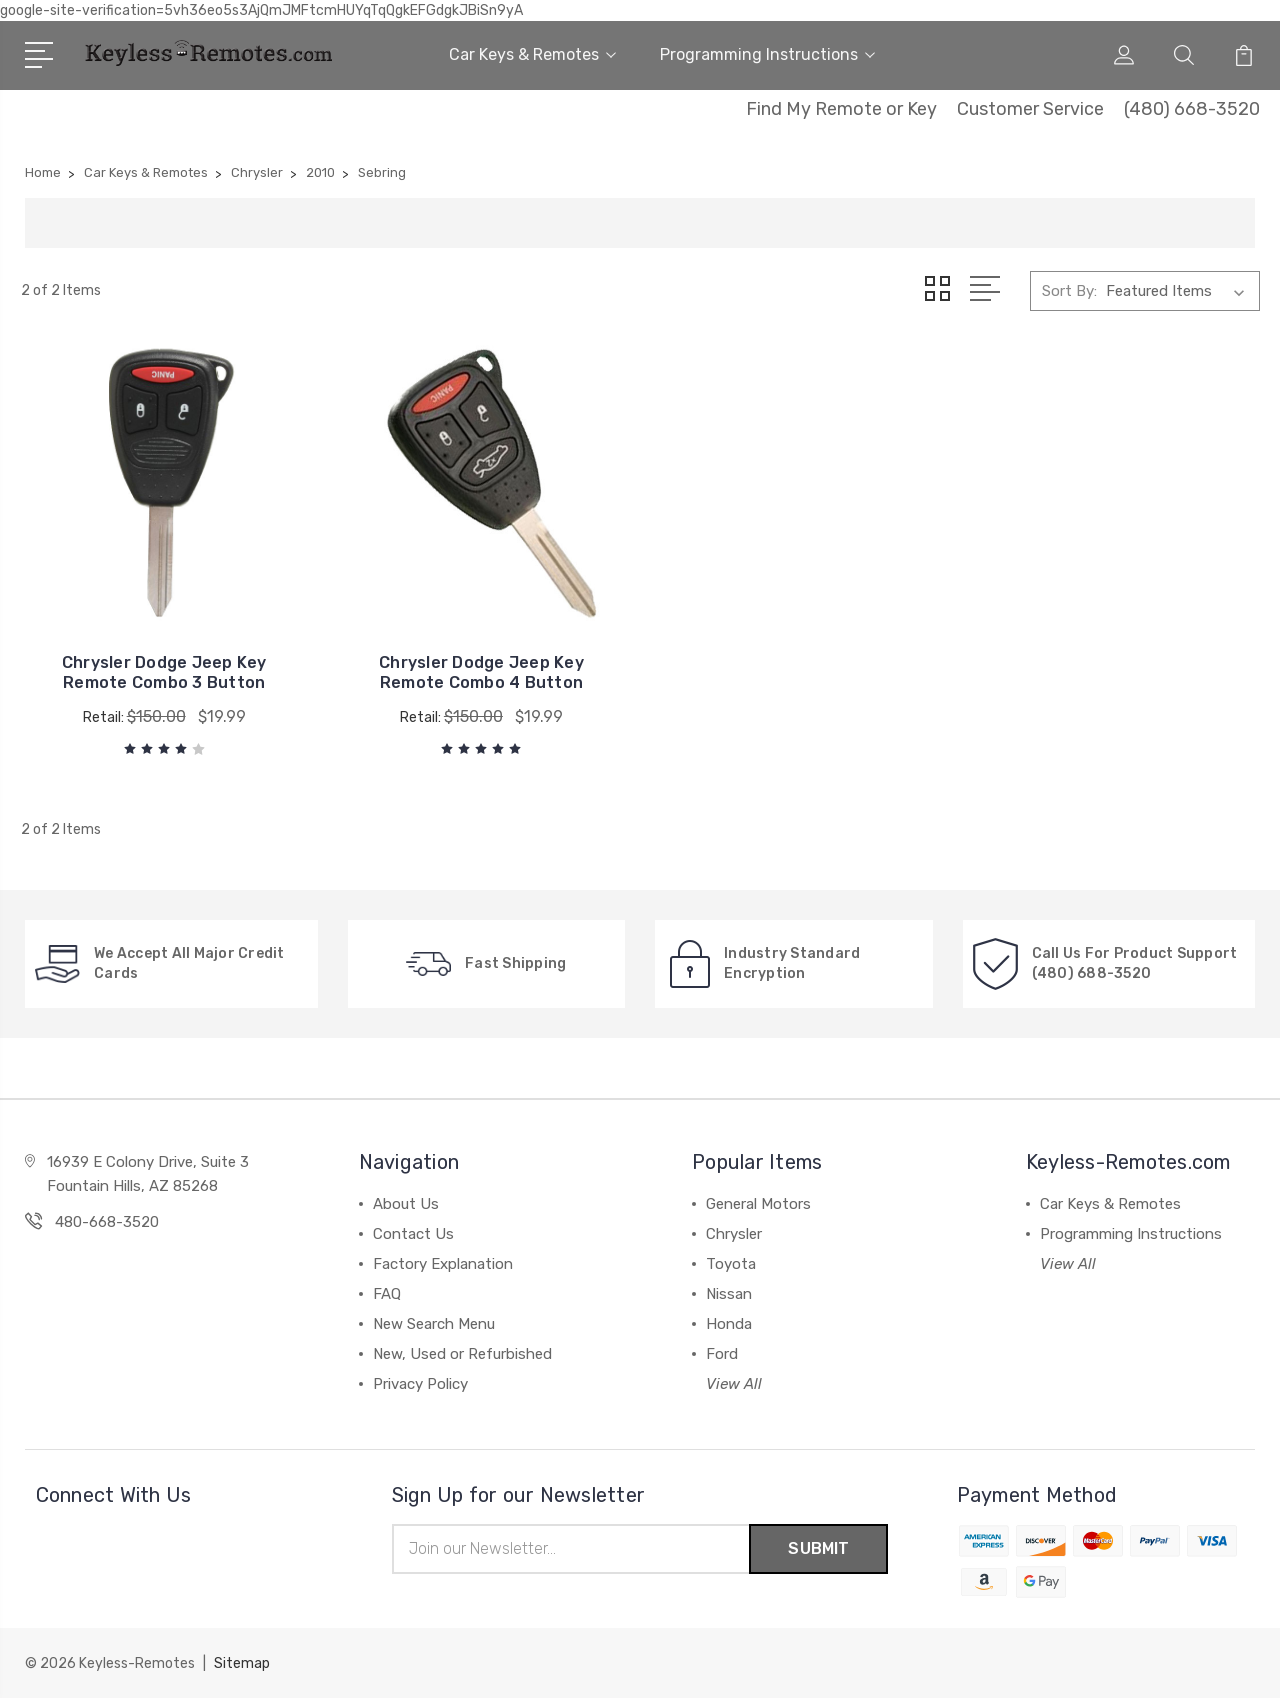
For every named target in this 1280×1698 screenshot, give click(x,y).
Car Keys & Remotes (532, 54)
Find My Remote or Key (841, 109)
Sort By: (1069, 291)
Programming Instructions (767, 54)
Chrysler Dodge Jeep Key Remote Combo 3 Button (164, 672)
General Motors (758, 1204)
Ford (722, 1354)
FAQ (387, 1294)
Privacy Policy (420, 1384)
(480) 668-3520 (1192, 109)
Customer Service (1030, 109)
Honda (729, 1324)
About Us (406, 1204)
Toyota (731, 1264)
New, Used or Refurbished (462, 1354)
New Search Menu (434, 1324)
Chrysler (734, 1234)
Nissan (729, 1294)
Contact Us (413, 1234)
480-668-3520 (107, 1222)
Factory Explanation (443, 1264)
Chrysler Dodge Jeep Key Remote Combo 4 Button (481, 672)
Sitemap (242, 1663)
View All (734, 1384)
